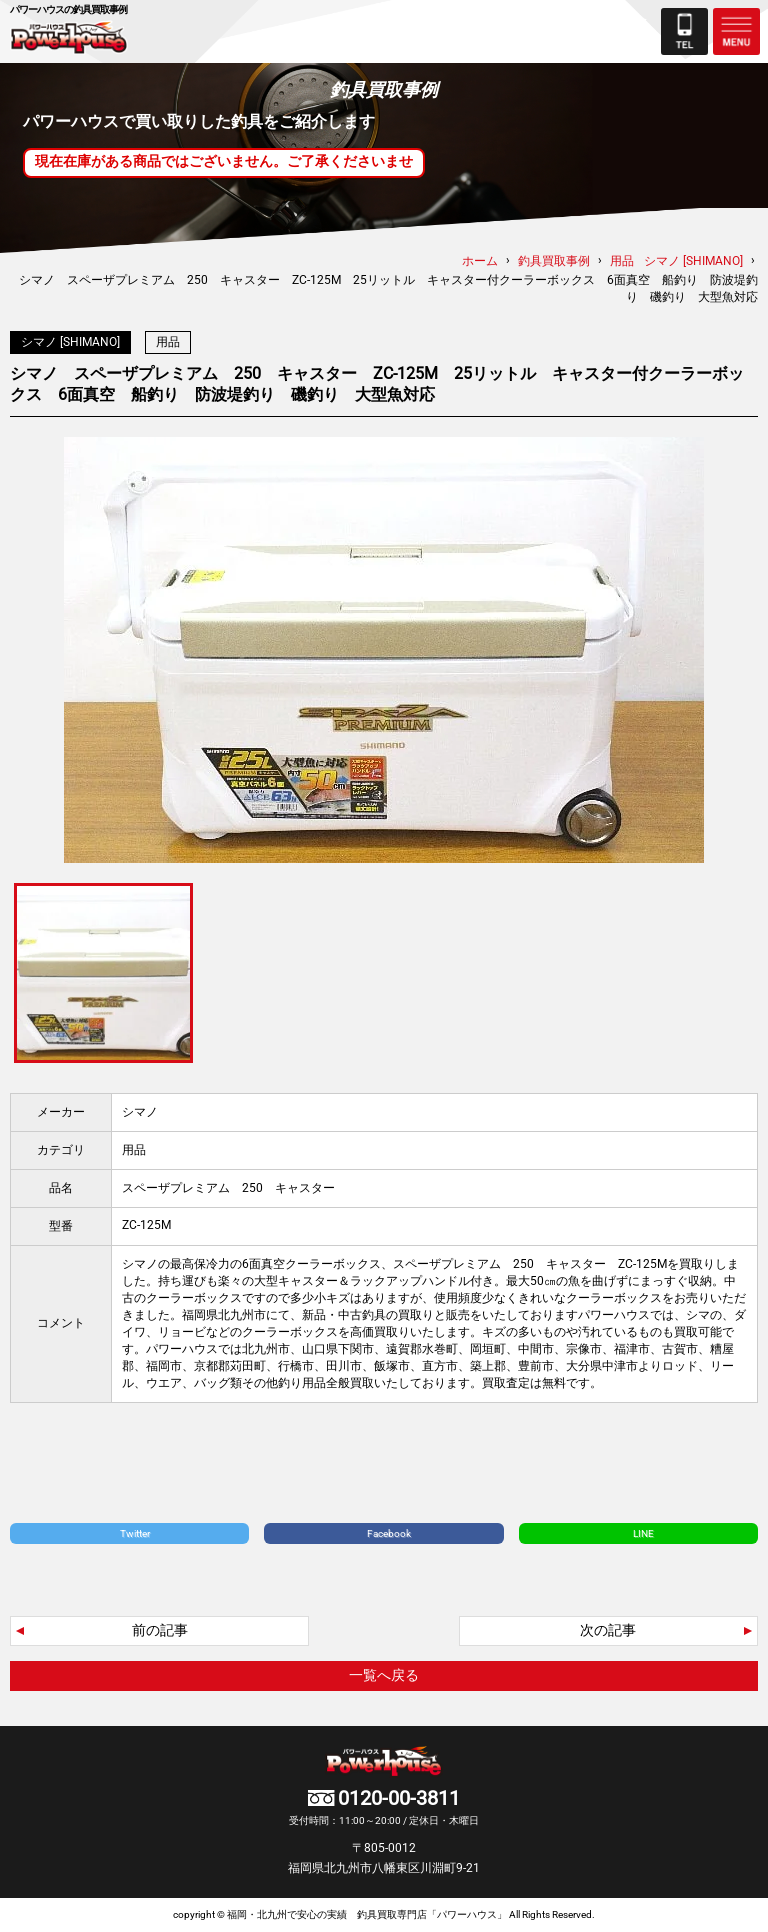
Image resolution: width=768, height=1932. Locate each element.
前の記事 (160, 1630)
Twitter (135, 1533)
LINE (643, 1533)
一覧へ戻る (384, 1675)
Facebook (389, 1533)
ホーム (480, 261)
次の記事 (608, 1630)
